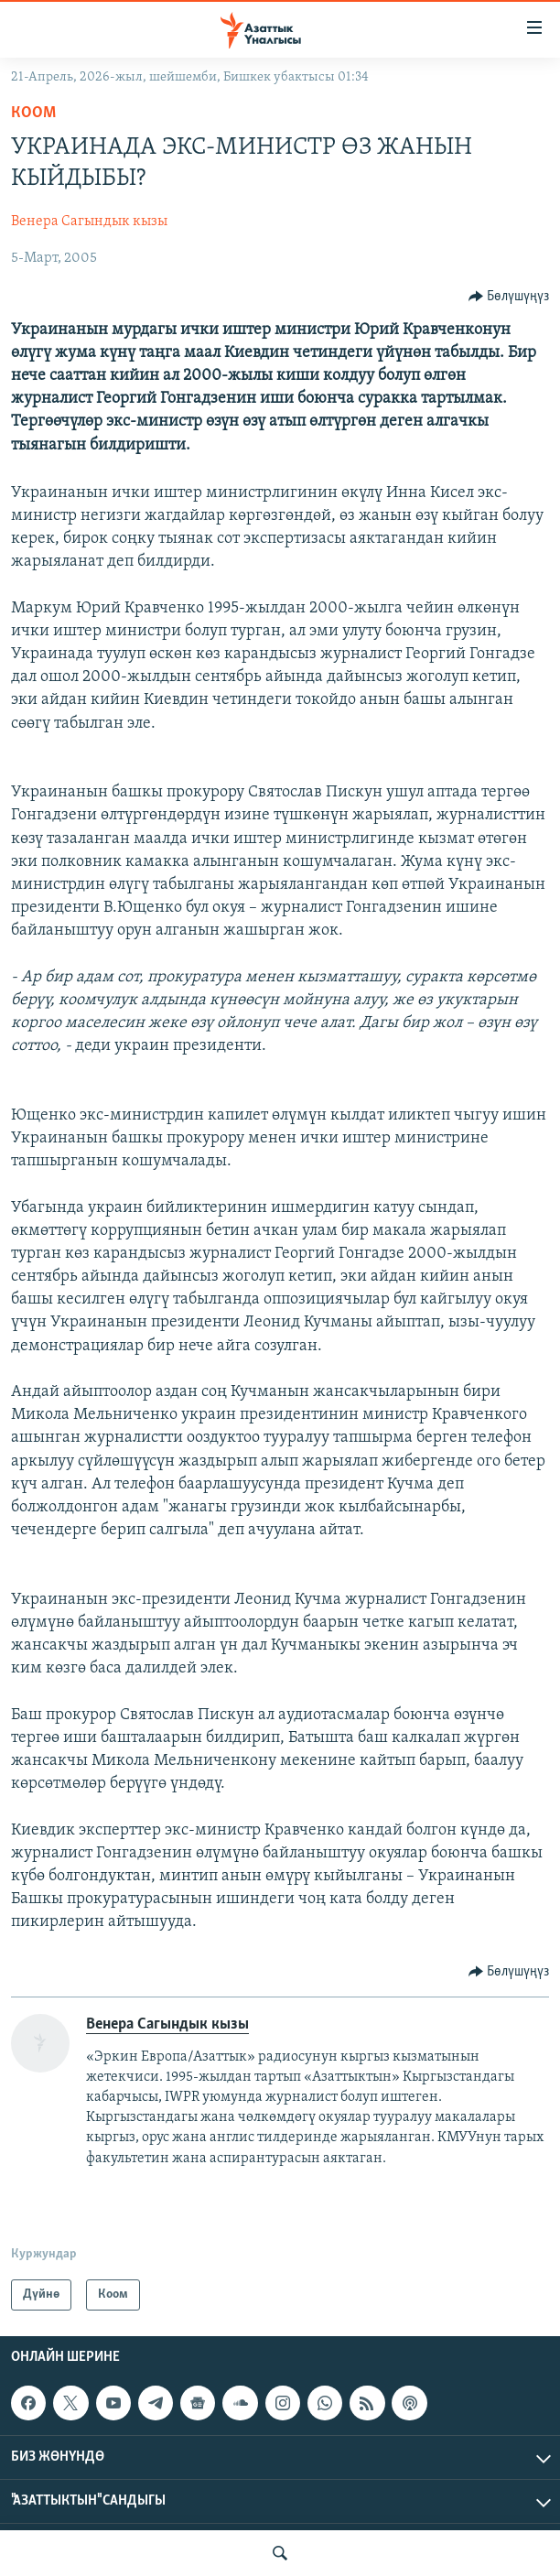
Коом (33, 113)
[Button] (509, 297)
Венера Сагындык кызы (89, 221)
